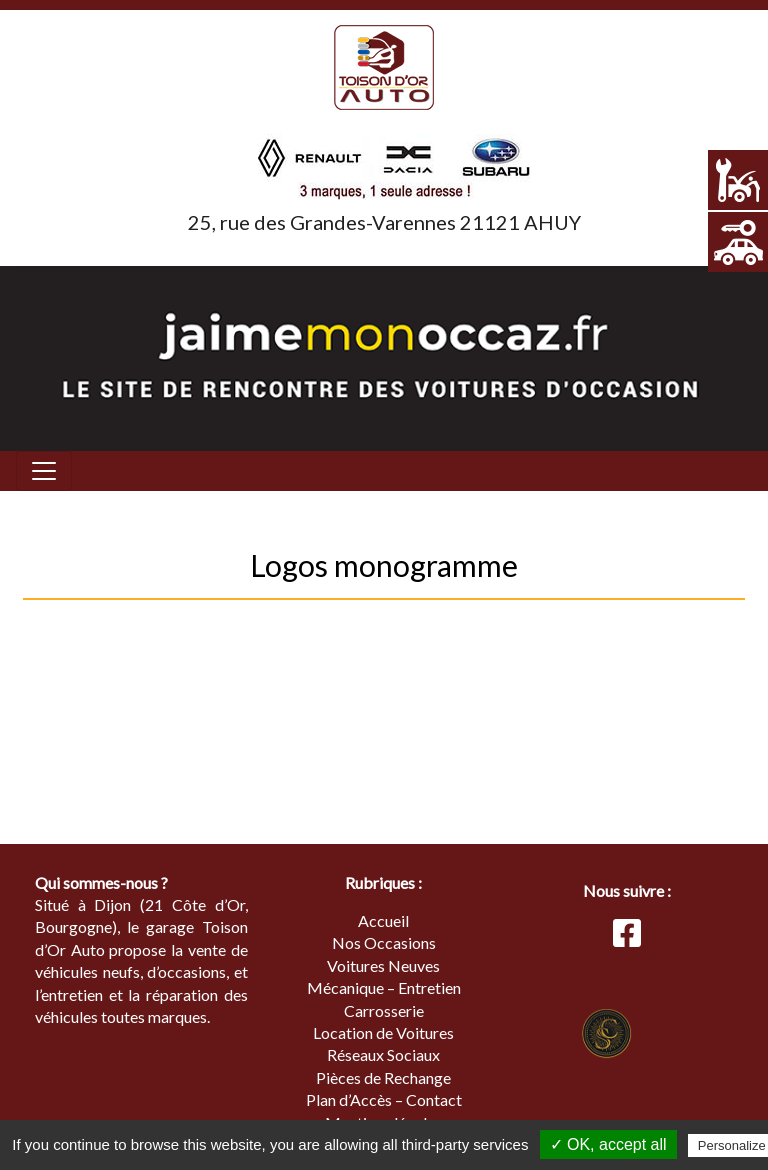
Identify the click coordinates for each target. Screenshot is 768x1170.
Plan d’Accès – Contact (384, 1099)
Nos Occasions (384, 942)
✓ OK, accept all (608, 1144)
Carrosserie (384, 1010)
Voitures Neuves (383, 965)
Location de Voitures (383, 1032)
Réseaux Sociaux (383, 1054)
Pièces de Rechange (383, 1077)
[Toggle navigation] (44, 471)
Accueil (383, 920)
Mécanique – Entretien (384, 987)
